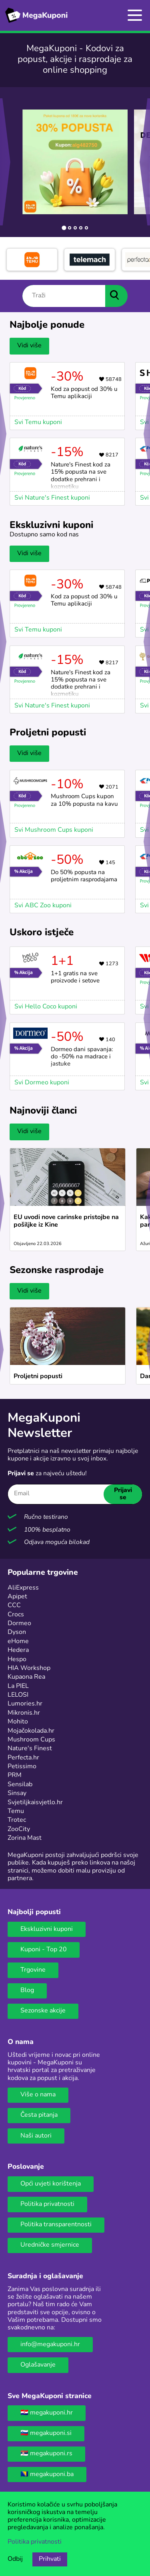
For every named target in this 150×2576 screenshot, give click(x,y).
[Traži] (63, 296)
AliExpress (23, 1588)
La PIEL (18, 1686)
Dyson (17, 1632)
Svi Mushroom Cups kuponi (53, 830)
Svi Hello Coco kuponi (45, 1007)
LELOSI (18, 1695)
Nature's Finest (30, 1748)
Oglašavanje (38, 2365)
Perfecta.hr (23, 1758)
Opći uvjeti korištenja (50, 2184)
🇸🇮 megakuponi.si (46, 2433)
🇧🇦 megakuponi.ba (47, 2474)
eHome (18, 1641)
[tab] (64, 227)
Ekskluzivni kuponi (46, 1929)
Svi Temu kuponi (38, 422)
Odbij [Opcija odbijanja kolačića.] (15, 2559)
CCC (14, 1605)
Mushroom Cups (31, 1740)
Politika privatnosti (47, 2204)
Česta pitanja (39, 2115)
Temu (16, 1811)
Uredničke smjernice (49, 2245)
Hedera (18, 1650)
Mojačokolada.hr (31, 1731)
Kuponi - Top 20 (43, 1949)
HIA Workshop (29, 1668)
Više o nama (38, 2095)
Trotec (17, 1820)
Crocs (16, 1615)
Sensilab (20, 1784)
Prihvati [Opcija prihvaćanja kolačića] (50, 2559)
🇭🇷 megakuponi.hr (46, 2413)
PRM (15, 1775)
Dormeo (19, 1623)
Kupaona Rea (26, 1677)
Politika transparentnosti (56, 2224)
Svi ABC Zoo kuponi (43, 905)
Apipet (17, 1597)
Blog (27, 1990)
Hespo (17, 1659)
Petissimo (22, 1766)
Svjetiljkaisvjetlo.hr (35, 1802)
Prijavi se (123, 1494)
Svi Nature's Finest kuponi (52, 498)
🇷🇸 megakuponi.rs (46, 2453)
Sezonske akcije (43, 2011)
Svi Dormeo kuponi (41, 1083)
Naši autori (36, 2136)
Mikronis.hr (24, 1713)
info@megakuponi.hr (50, 2344)
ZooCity (19, 1829)
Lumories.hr (25, 1704)
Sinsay (17, 1793)
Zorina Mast (25, 1838)
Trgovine (33, 1970)
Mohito (18, 1722)
